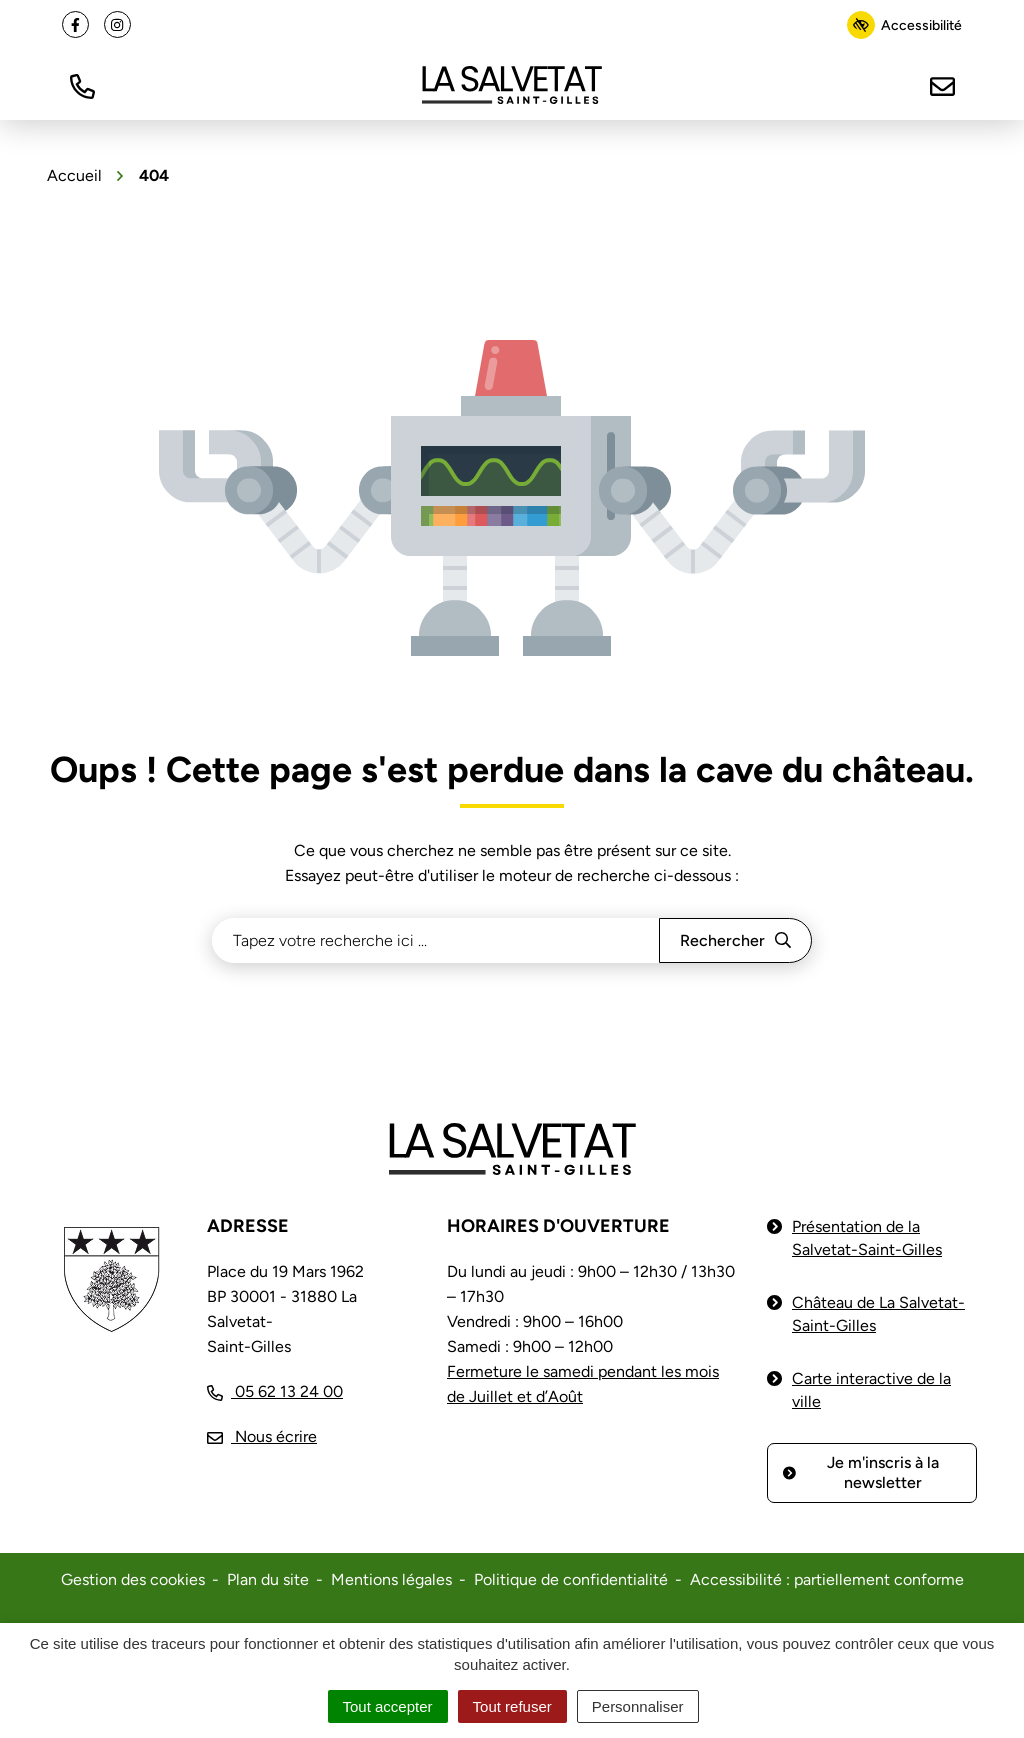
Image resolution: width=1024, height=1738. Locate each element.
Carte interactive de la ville (871, 1390)
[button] (82, 84)
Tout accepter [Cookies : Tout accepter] (388, 1706)
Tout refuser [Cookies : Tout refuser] (512, 1706)
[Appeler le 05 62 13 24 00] (275, 1391)
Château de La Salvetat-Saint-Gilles (878, 1314)
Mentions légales (391, 1579)
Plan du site (268, 1579)
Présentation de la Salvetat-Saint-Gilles (867, 1238)
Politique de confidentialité (571, 1579)
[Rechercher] (735, 940)
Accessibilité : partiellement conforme (827, 1579)
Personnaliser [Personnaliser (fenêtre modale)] (638, 1706)
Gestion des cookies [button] (133, 1579)
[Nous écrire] (942, 84)
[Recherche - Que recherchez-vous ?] (436, 940)
